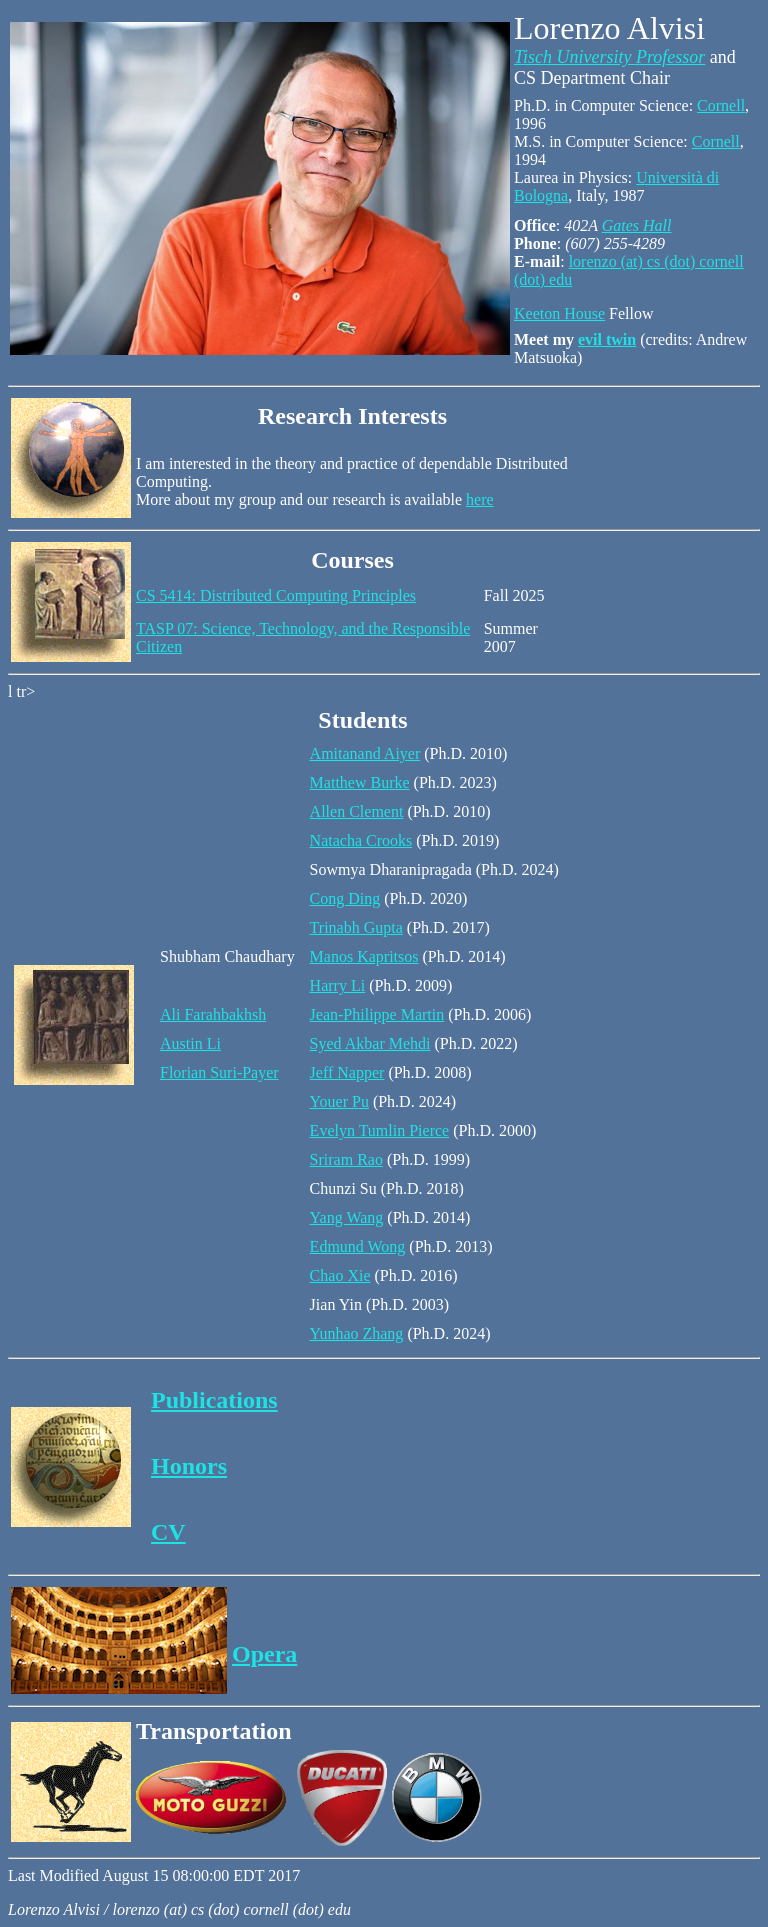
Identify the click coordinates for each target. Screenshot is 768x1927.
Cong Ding (345, 898)
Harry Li (338, 985)
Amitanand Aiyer (365, 753)
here (480, 499)
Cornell (721, 105)
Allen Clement (357, 811)
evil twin (607, 339)
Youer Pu (339, 1101)
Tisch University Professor (609, 57)
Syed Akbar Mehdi (370, 1043)
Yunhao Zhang (357, 1333)
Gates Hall (637, 225)
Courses (352, 560)
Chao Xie (340, 1275)
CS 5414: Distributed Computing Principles (276, 595)
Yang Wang (347, 1217)
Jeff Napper (347, 1072)
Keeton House (559, 313)
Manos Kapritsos (364, 956)
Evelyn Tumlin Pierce (380, 1130)
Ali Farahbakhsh (213, 1014)
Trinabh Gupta (356, 927)
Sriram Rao (346, 1159)
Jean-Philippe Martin (377, 1014)
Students (362, 720)
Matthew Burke (360, 782)
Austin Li (190, 1043)
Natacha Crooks (361, 840)
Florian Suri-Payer (219, 1072)
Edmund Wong (358, 1246)
